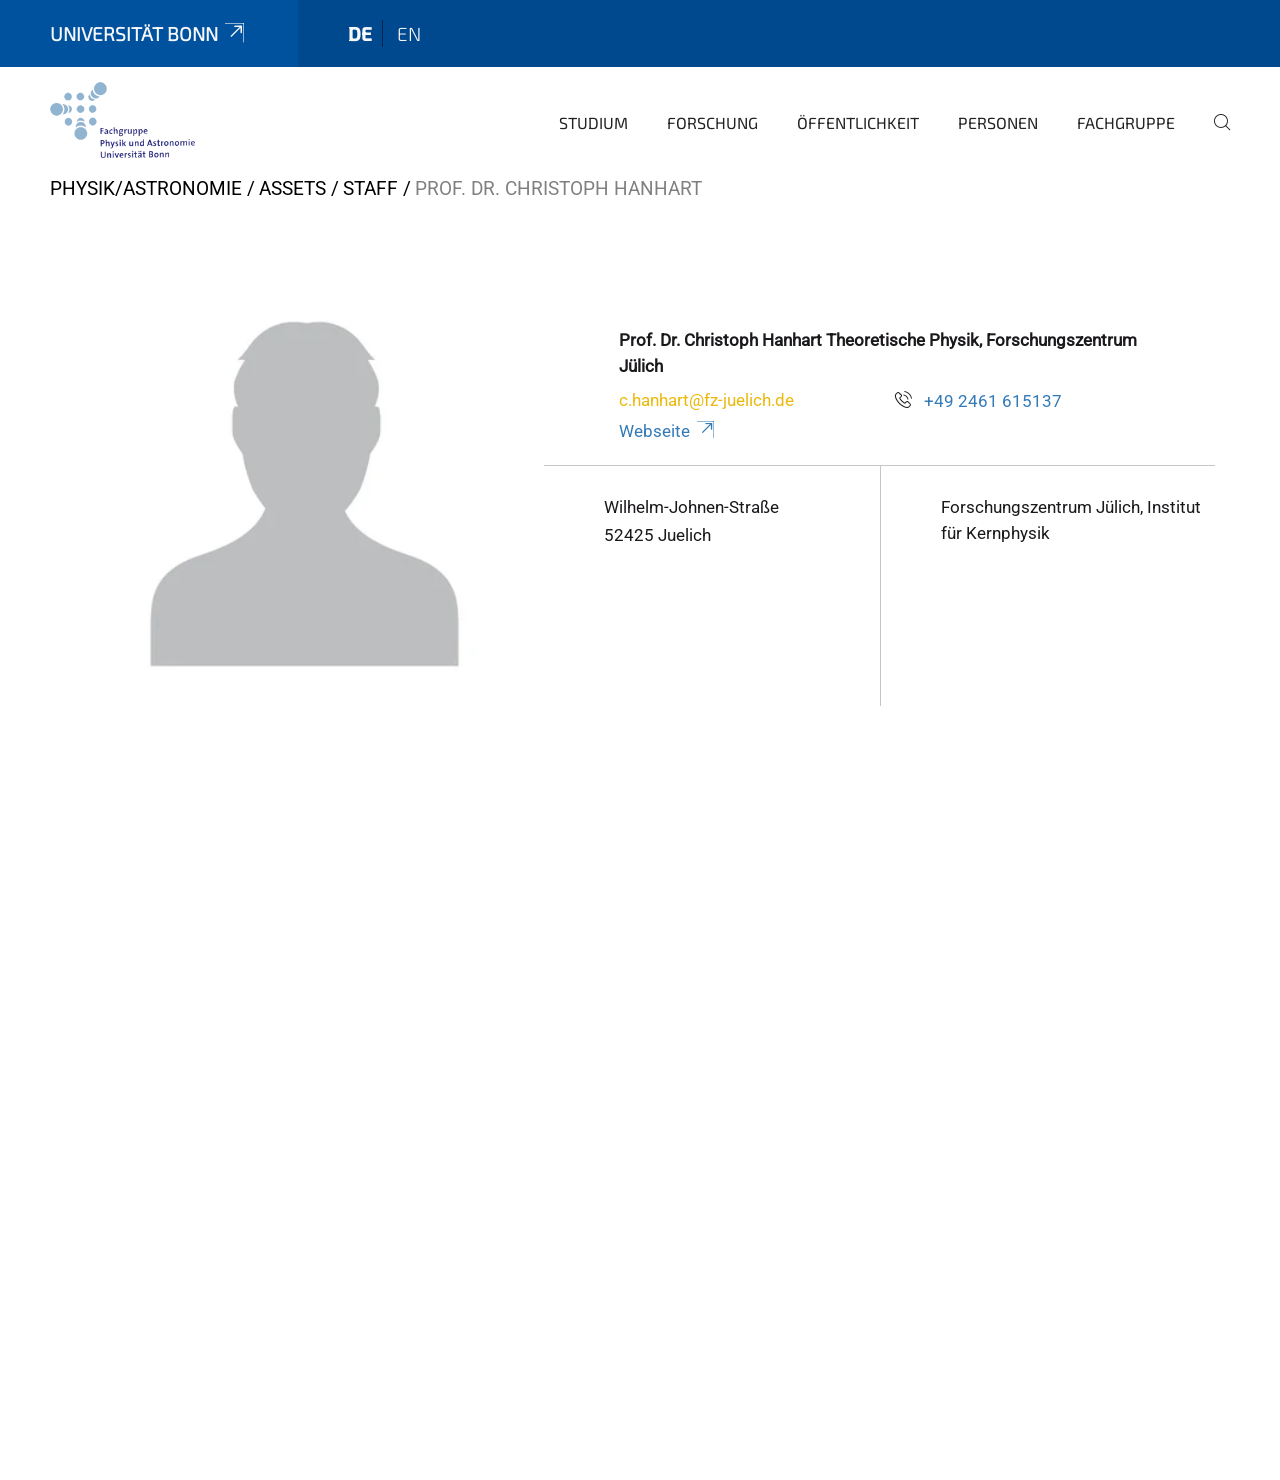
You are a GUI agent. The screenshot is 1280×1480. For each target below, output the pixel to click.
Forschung (712, 122)
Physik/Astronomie (146, 188)
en (409, 33)
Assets (292, 188)
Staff (370, 188)
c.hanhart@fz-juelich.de (706, 400)
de (360, 33)
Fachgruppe (1126, 122)
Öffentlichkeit (858, 122)
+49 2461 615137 (993, 401)
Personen (998, 122)
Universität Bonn (149, 33)
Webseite (668, 431)
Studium (593, 122)
